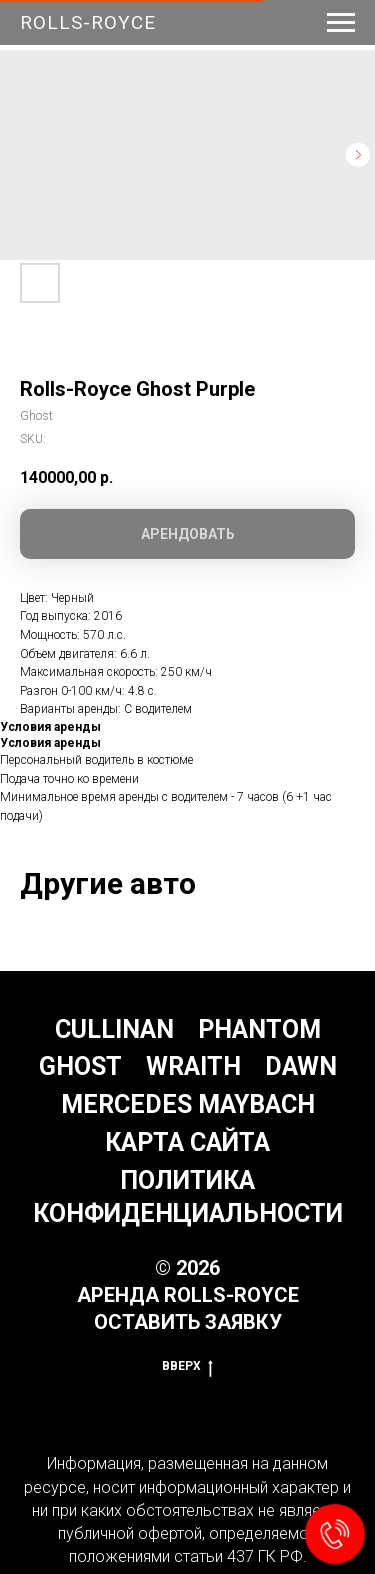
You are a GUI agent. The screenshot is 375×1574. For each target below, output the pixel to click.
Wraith (193, 1066)
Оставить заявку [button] (188, 1322)
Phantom (259, 1029)
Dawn (301, 1066)
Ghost (80, 1066)
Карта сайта (187, 1142)
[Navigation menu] (341, 23)
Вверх (187, 1366)
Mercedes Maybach (188, 1104)
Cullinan (114, 1029)
